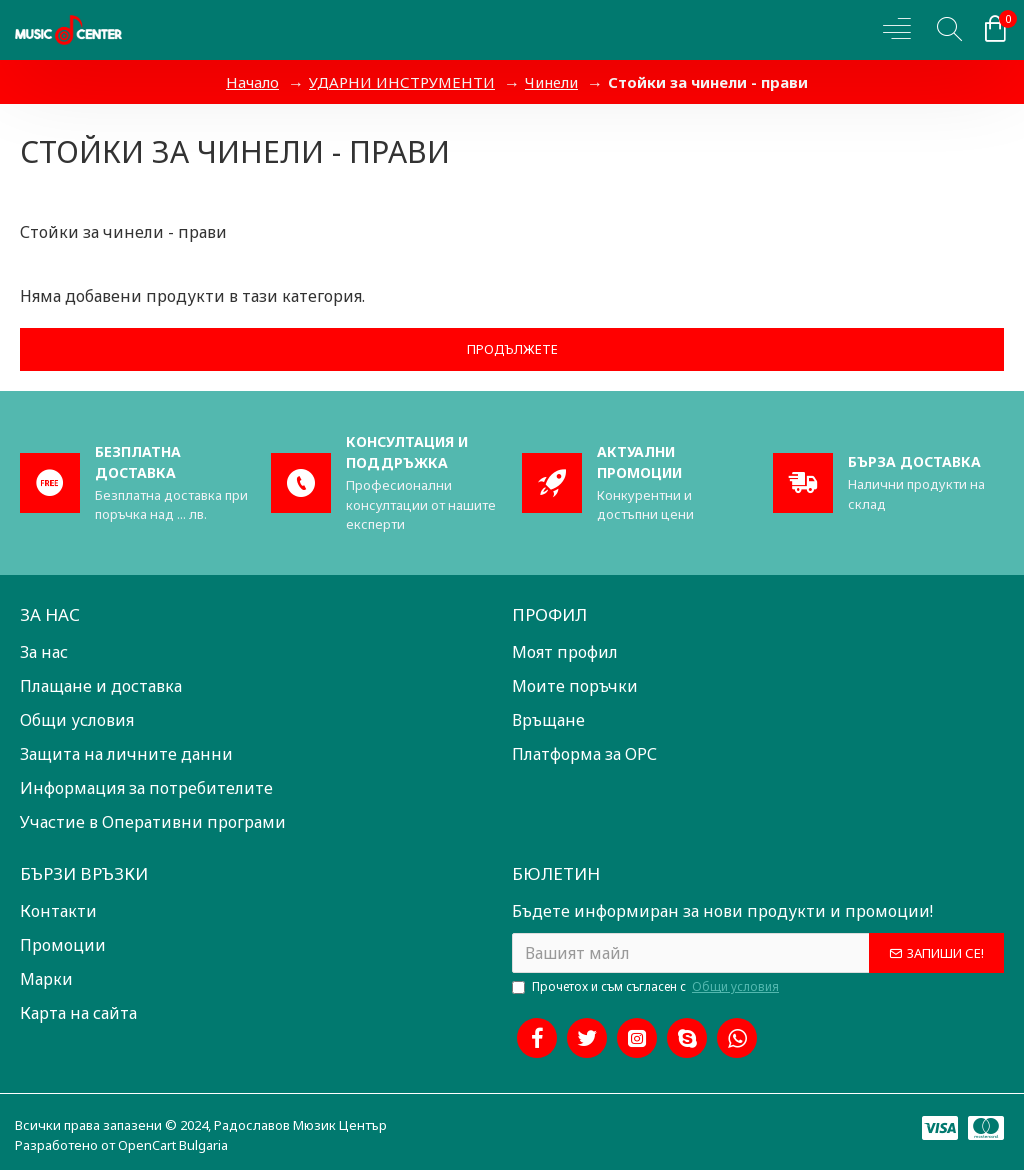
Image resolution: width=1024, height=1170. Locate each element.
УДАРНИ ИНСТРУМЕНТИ (402, 82)
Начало (252, 82)
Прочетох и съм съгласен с (647, 987)
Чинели (551, 82)
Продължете (512, 349)
